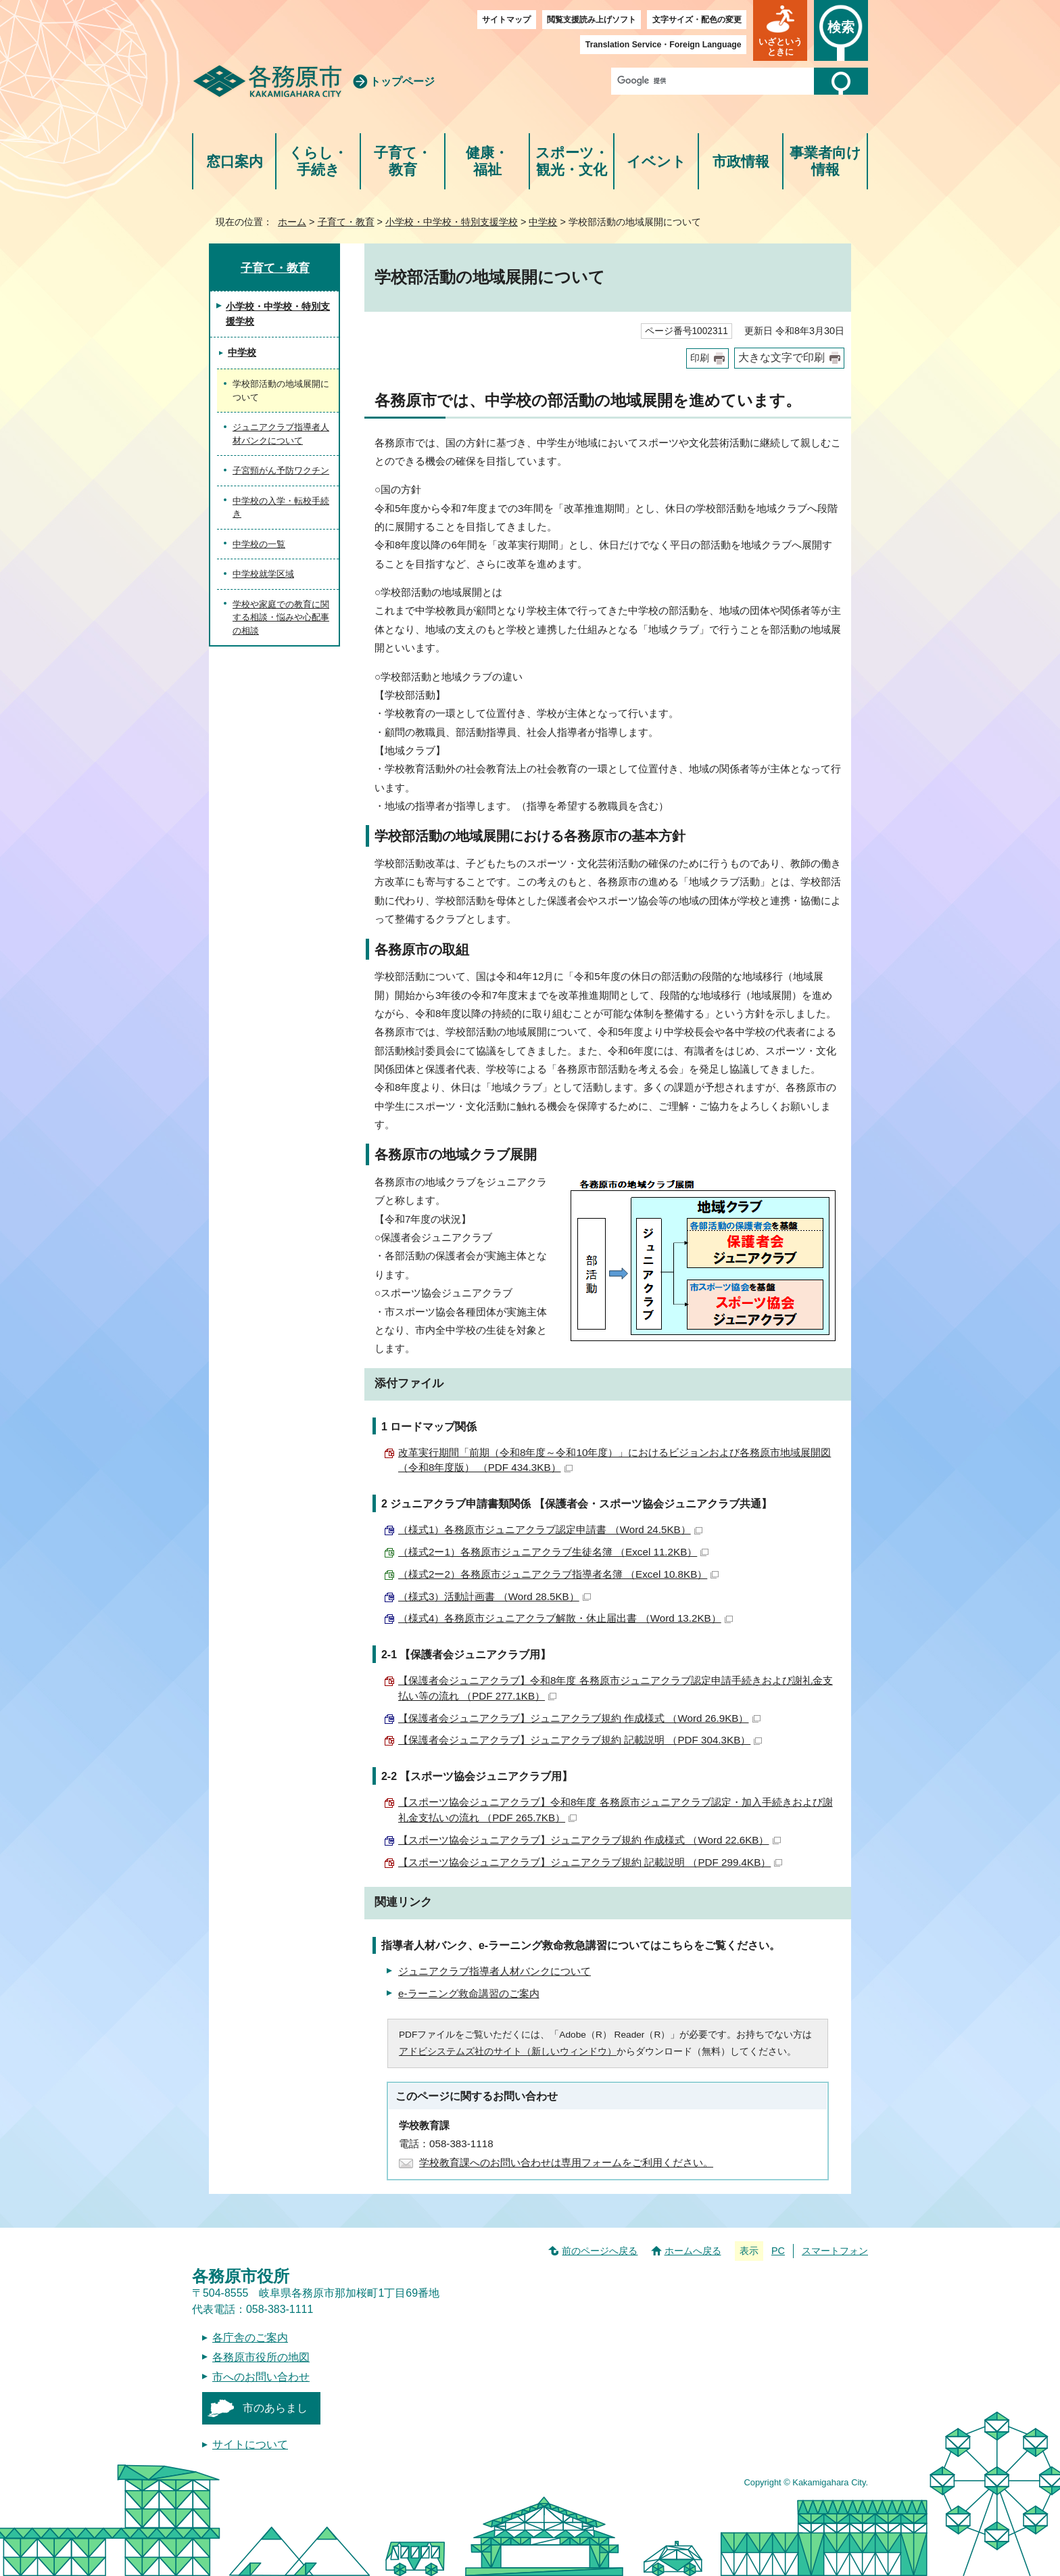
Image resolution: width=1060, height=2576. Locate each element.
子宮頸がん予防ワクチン (281, 470)
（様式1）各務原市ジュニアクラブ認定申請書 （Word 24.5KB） (550, 1529)
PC (778, 2250)
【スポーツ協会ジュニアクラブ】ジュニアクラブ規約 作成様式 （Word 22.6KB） (589, 1840)
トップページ (402, 81)
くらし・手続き (318, 161)
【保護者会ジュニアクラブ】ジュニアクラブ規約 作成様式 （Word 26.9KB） (579, 1718)
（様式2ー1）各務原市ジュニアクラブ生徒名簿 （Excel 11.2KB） (553, 1552)
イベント (656, 161)
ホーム (292, 221)
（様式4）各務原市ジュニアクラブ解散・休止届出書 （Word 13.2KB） (565, 1618)
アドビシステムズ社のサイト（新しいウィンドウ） (508, 2051)
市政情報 (741, 161)
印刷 (699, 358)
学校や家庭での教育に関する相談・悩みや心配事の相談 (281, 617)
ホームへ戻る (693, 2250)
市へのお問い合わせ (261, 2377)
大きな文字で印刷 (781, 357)
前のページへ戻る (599, 2250)
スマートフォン (835, 2250)
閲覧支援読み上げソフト (591, 19)
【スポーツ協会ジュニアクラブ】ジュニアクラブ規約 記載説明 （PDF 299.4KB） (590, 1862)
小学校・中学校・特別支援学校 (451, 221)
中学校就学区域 (263, 574)
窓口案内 (234, 161)
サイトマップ (506, 19)
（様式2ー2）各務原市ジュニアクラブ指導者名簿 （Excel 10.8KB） (558, 1574)
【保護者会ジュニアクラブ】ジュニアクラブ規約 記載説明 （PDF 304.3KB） (580, 1740)
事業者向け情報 (825, 161)
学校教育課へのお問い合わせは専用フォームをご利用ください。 (566, 2162)
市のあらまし (275, 2408)
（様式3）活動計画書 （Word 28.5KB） (494, 1596)
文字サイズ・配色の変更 (697, 19)
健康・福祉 (487, 161)
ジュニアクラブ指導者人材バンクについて (494, 1971)
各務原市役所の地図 (261, 2357)
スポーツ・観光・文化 (571, 161)
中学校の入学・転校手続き (281, 507)
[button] (780, 30)
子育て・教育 (402, 161)
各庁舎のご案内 (250, 2337)
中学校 (543, 221)
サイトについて (250, 2444)
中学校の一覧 (259, 544)
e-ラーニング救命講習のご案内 (468, 1993)
